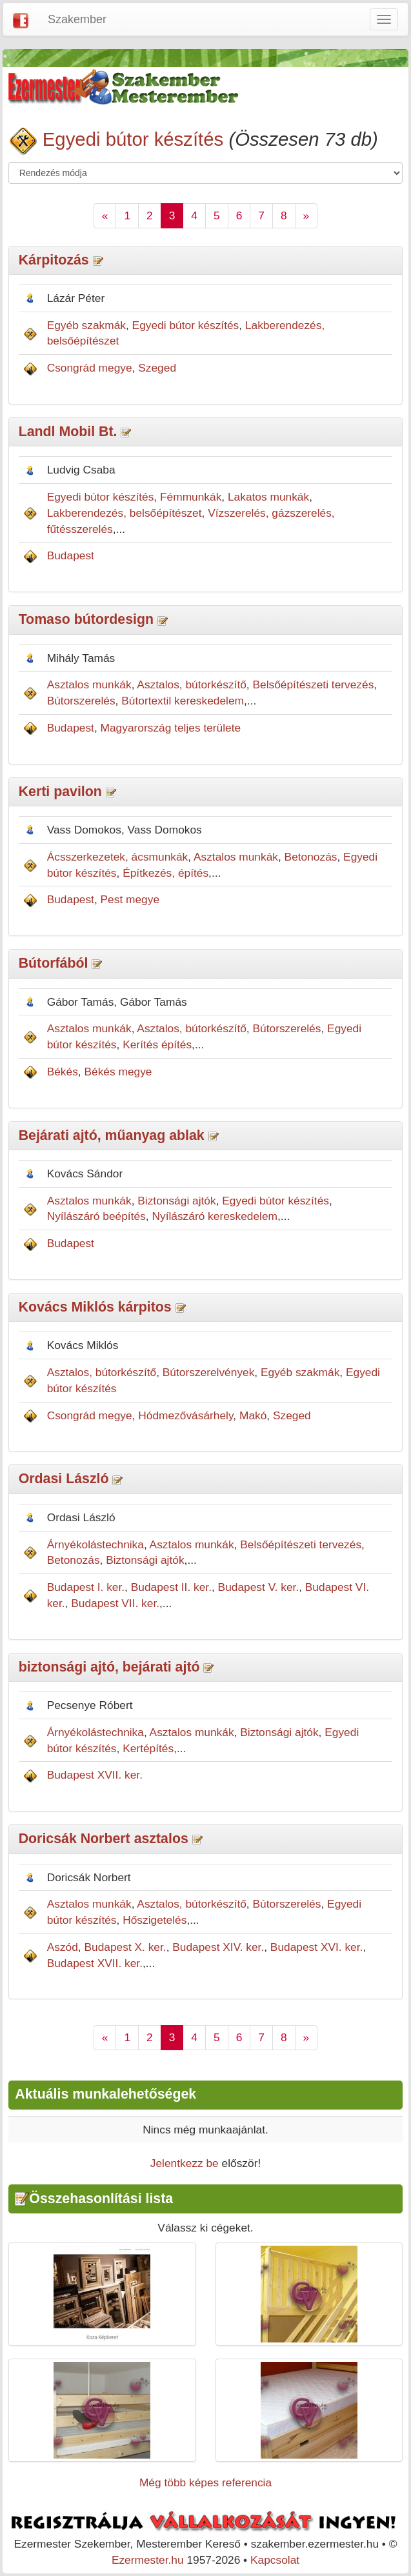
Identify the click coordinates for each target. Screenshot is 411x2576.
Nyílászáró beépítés (96, 1216)
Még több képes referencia (205, 2482)
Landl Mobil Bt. (68, 431)
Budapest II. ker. (171, 1587)
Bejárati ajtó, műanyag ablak (112, 1135)
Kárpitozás (54, 260)
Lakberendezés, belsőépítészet (124, 512)
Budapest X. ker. (125, 1947)
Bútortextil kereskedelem (182, 700)
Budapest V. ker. (258, 1587)
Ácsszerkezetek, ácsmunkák (117, 856)
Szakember (77, 19)
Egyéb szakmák (86, 325)
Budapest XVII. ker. (95, 1774)
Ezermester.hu (148, 2559)
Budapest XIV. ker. (218, 1947)
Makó (252, 1415)
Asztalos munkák (89, 684)
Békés (62, 1071)
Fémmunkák (190, 496)
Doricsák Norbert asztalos (103, 1838)
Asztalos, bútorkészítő (191, 684)
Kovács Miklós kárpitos (95, 1307)
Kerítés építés (157, 1044)
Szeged (157, 367)
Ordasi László (64, 1478)
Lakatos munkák (268, 496)
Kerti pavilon (60, 791)
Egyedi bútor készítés (133, 139)
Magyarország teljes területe (171, 727)
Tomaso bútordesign (86, 619)
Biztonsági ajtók (176, 1200)
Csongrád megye (89, 367)
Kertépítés (148, 1748)
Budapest (70, 555)
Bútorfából (53, 963)
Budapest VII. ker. (115, 1603)
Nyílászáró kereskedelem (214, 1216)
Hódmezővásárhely (185, 1415)
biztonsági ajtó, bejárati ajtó (109, 1667)
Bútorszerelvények (209, 1372)
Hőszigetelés (154, 1919)
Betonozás (311, 856)
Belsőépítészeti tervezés (313, 684)
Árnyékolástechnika (95, 1544)
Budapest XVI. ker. (316, 1947)
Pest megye (130, 899)
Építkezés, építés (165, 872)
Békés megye (118, 1071)
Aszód (62, 1947)
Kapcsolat (274, 2559)
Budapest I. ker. (86, 1587)
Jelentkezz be (184, 2163)
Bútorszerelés (81, 700)
